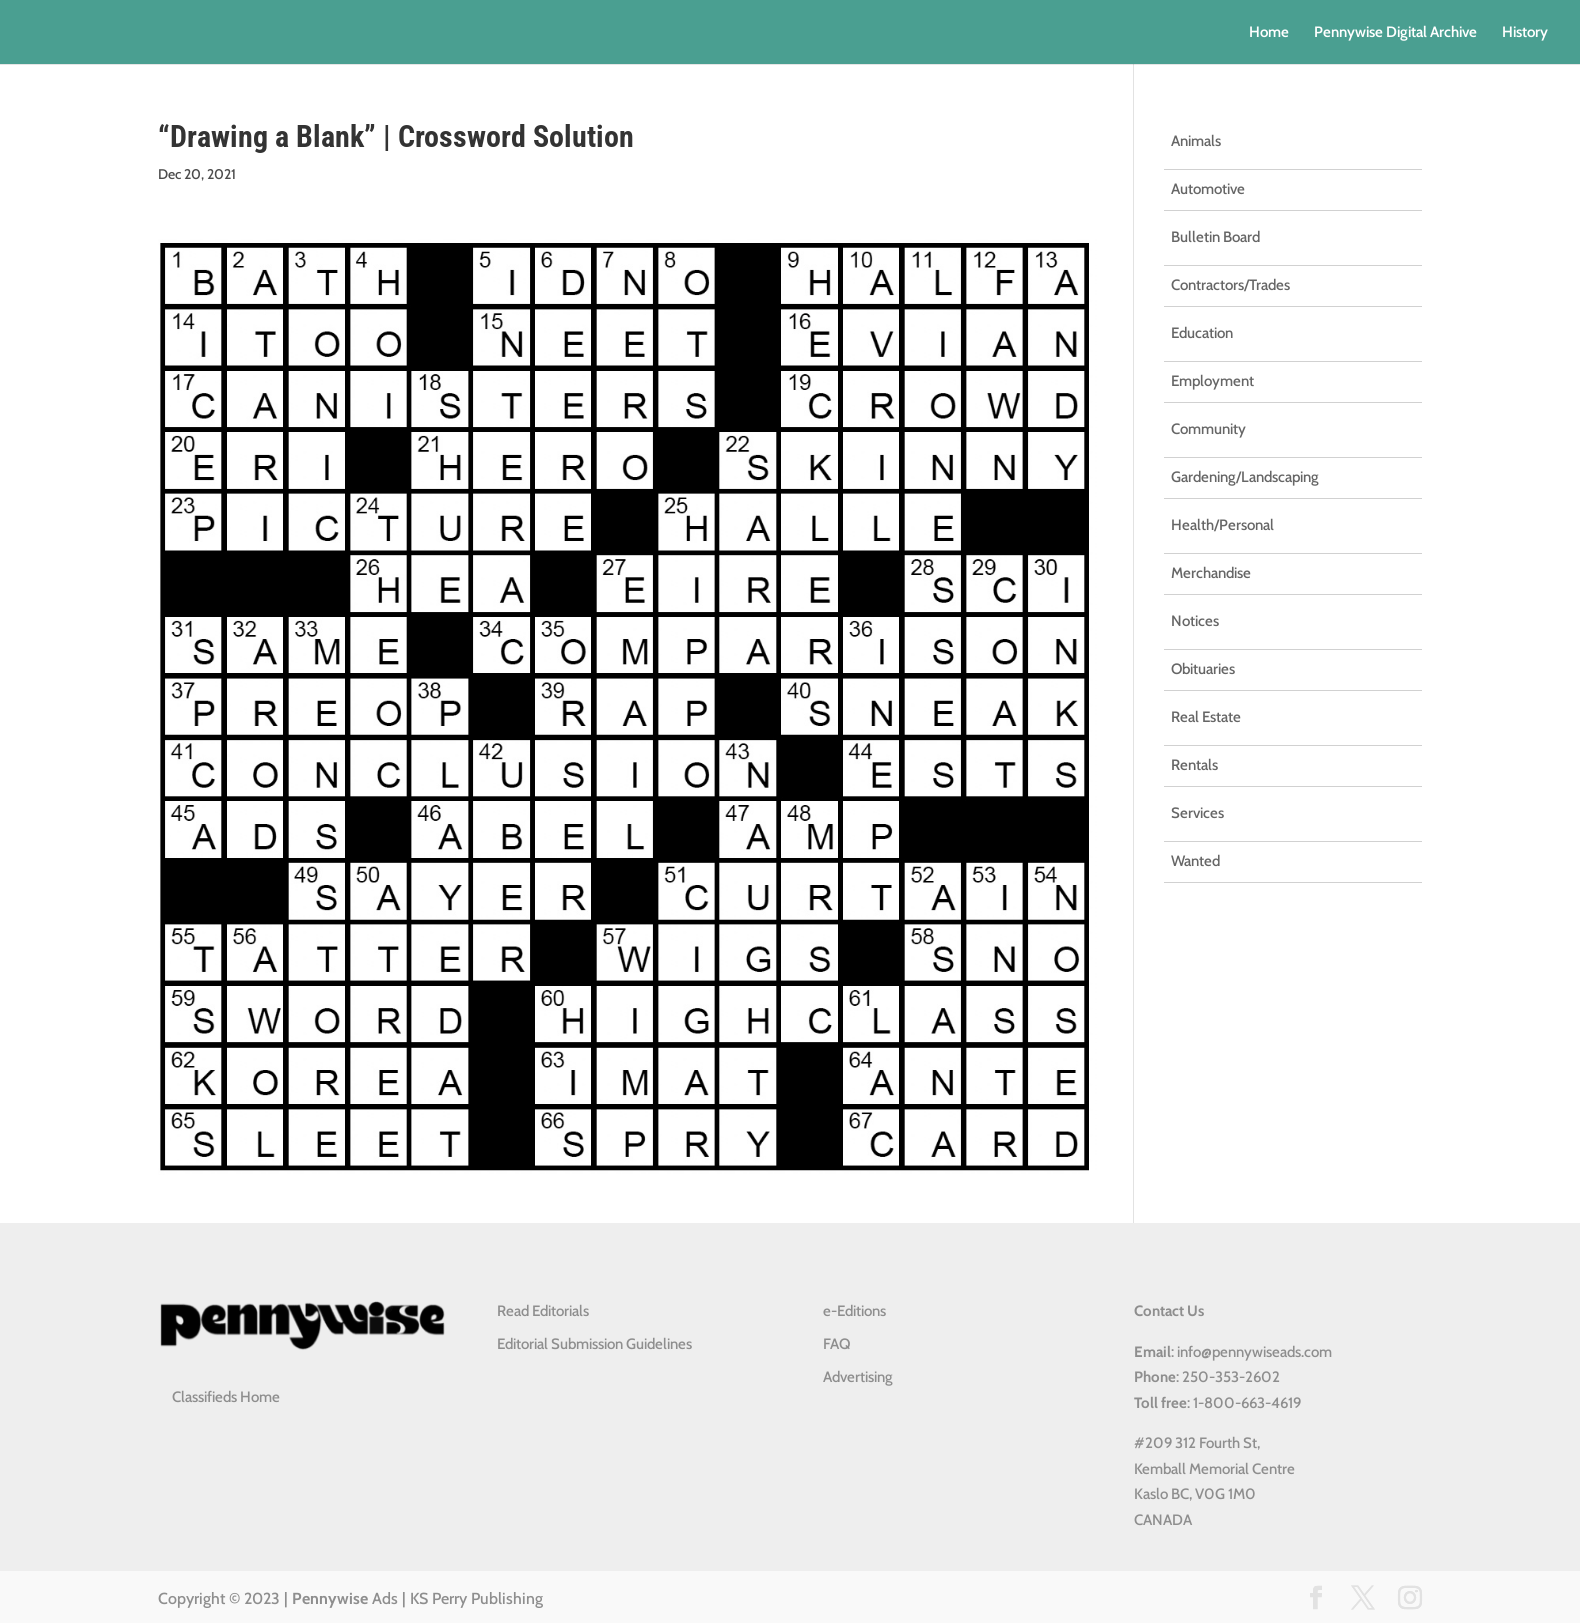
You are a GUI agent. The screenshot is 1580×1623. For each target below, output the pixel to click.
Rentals (1194, 765)
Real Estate (1206, 717)
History (1525, 33)
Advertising (858, 1377)
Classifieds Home (226, 1397)
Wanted (1195, 861)
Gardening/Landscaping (1245, 477)
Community (1208, 429)
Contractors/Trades (1230, 285)
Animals (1196, 141)
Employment (1212, 381)
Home (1269, 33)
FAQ (836, 1344)
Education (1202, 333)
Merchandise (1211, 573)
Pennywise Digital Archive (1395, 33)
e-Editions (854, 1311)
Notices (1195, 621)
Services (1197, 813)
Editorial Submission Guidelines (594, 1344)
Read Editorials (543, 1311)
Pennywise (330, 1598)
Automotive (1208, 189)
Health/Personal (1222, 525)
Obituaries (1203, 669)
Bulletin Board (1215, 237)
